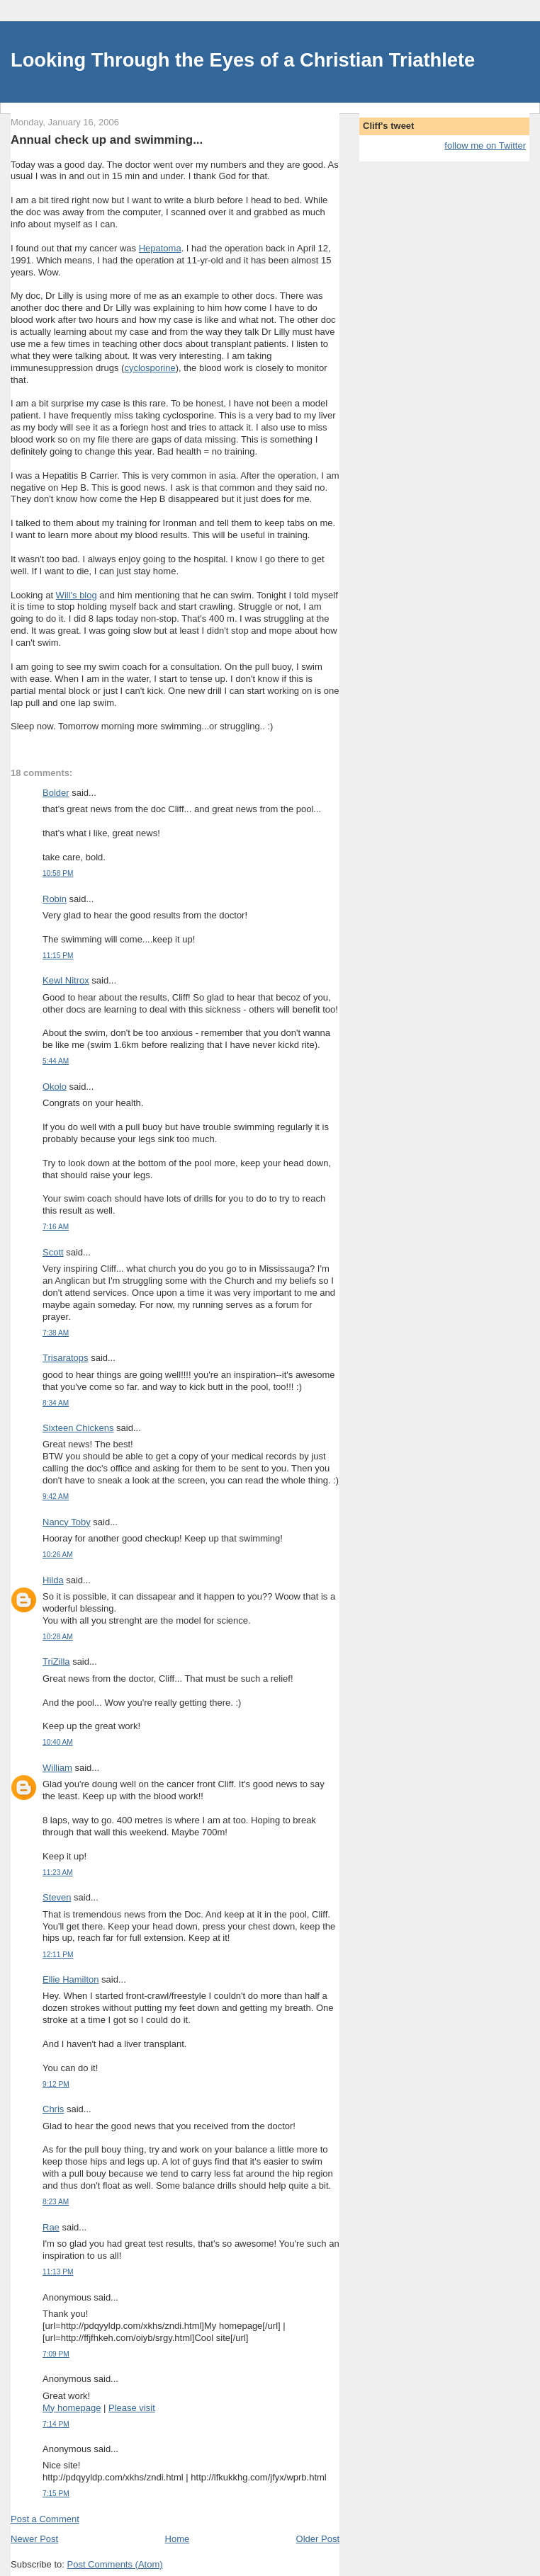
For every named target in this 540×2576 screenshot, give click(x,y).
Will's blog (76, 595)
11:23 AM (58, 1872)
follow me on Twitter (485, 145)
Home (177, 2539)
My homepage (72, 2408)
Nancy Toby (67, 1522)
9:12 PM (56, 2084)
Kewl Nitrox (66, 980)
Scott (53, 1252)
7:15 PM (56, 2493)
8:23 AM (56, 2202)
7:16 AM (56, 1227)
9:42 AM (56, 1496)
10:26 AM (58, 1554)
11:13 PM (58, 2272)
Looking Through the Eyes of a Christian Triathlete (243, 60)
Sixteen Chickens (78, 1428)
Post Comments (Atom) (115, 2564)
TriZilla (56, 1661)
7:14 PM (56, 2424)
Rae (51, 2227)
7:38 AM (56, 1333)
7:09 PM (56, 2354)
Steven (57, 1897)
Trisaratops (66, 1357)
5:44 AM (56, 1061)
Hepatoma (160, 248)
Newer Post (34, 2539)
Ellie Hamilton (71, 1979)
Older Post (317, 2539)
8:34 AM (56, 1403)
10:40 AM (58, 1742)
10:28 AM (58, 1637)
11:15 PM (58, 955)
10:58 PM (58, 873)
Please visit (131, 2408)
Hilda (53, 1580)
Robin (55, 899)
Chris (53, 2109)
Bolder (56, 792)
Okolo (55, 1086)
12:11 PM (58, 1955)
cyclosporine (149, 368)
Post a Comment (45, 2519)
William (57, 1767)
